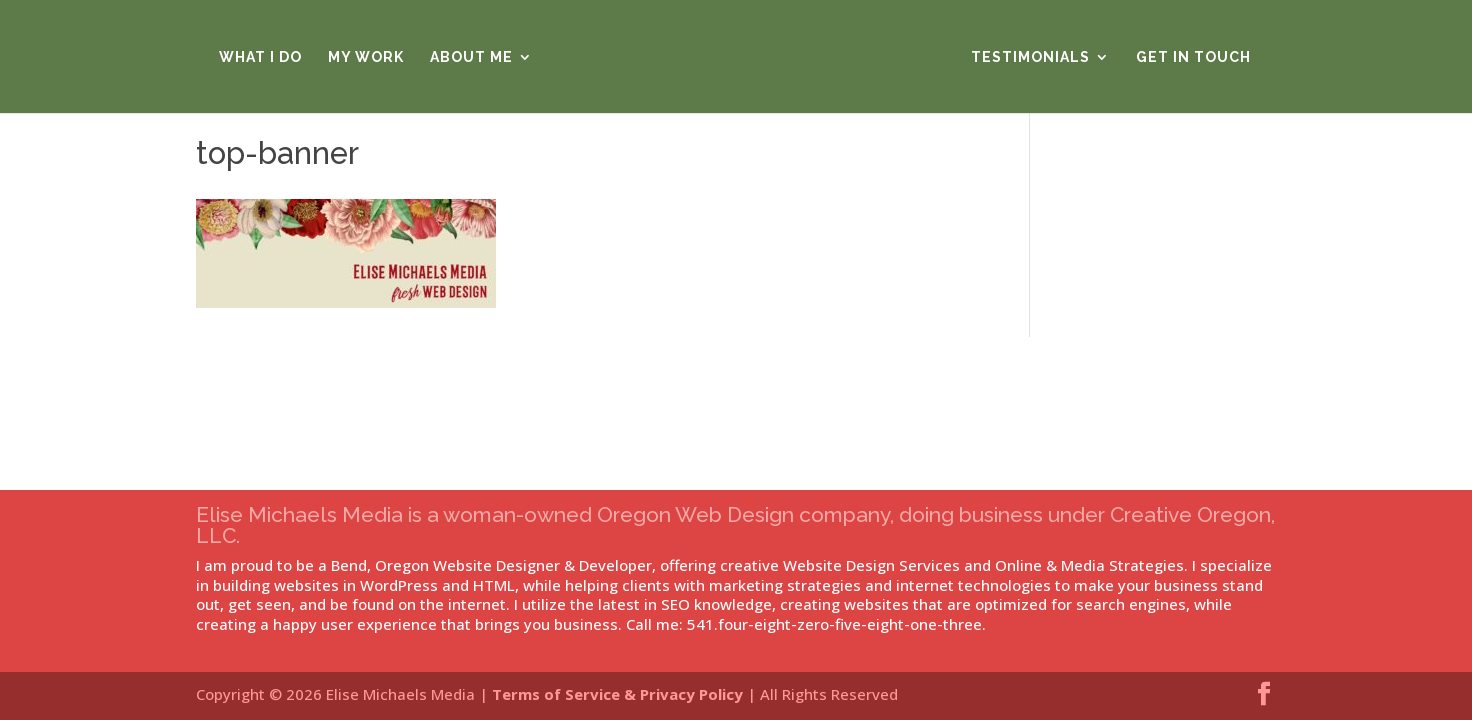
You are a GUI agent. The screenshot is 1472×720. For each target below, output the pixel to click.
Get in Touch (1193, 57)
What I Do (260, 57)
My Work (366, 57)
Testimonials (1030, 57)
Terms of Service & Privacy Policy (617, 694)
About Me (471, 57)
